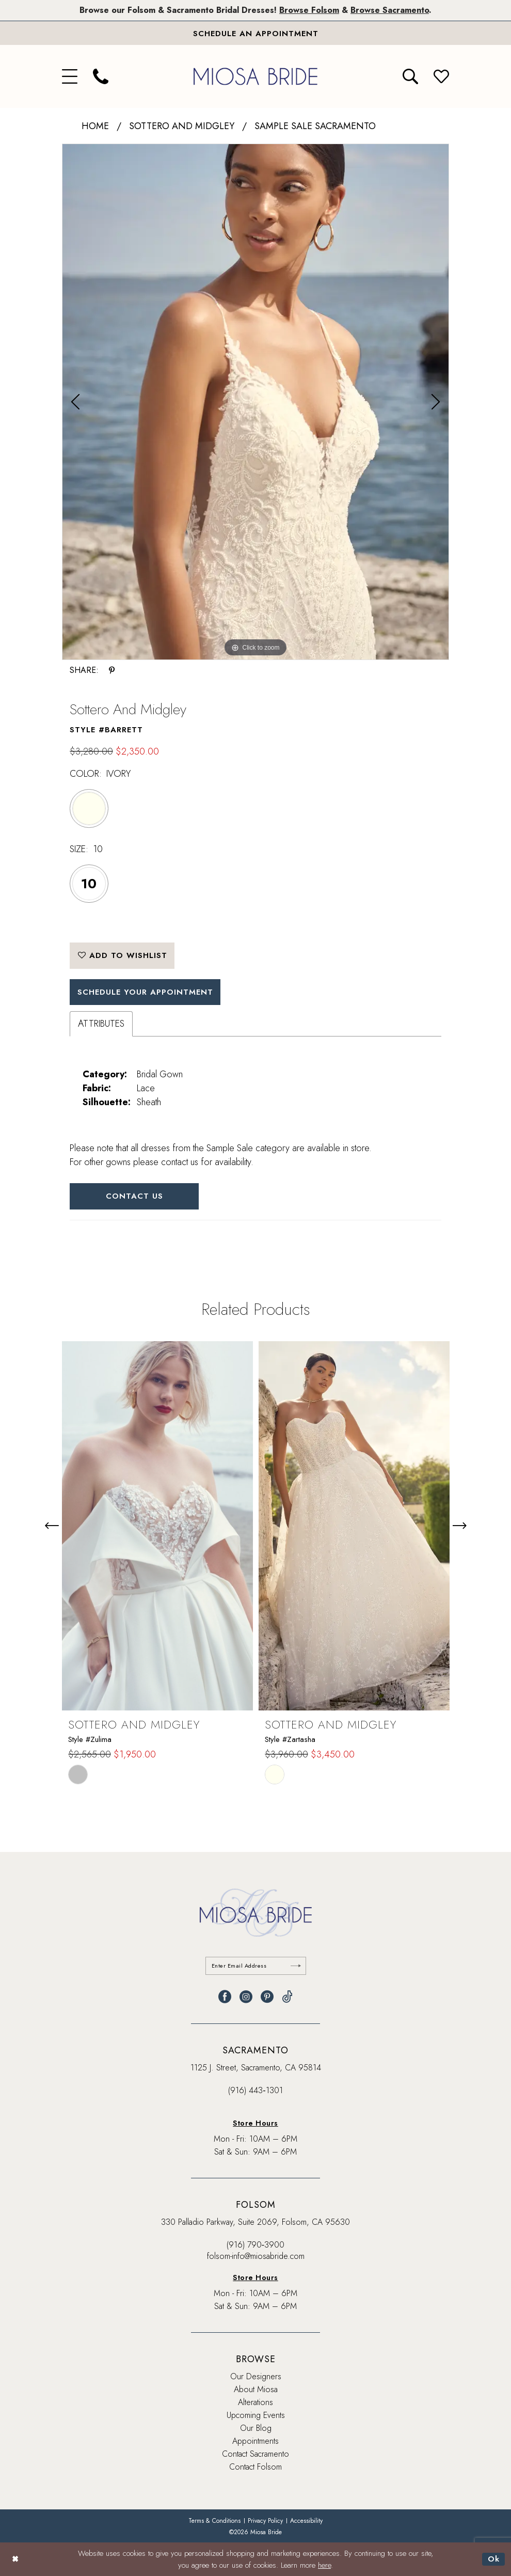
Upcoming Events (256, 2415)
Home (95, 126)
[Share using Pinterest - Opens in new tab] (112, 670)
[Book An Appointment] (255, 33)
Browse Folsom (309, 10)
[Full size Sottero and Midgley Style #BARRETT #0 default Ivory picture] (255, 401)
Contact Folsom (255, 2467)
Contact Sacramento (255, 2454)
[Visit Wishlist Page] (441, 76)
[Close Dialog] (15, 2559)
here (324, 2565)
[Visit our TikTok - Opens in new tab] (287, 1996)
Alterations (255, 2402)
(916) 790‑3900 (255, 2245)
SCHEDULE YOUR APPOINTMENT (145, 992)
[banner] (255, 76)
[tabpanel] (255, 401)
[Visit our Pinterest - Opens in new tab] (267, 1996)
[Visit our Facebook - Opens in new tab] (224, 1996)
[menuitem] (69, 76)
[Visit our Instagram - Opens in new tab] (245, 1996)
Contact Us (134, 1196)
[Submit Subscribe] (295, 1966)
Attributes (101, 1023)
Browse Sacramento (389, 10)
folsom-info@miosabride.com (256, 2256)
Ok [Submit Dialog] (494, 2559)
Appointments (255, 2441)
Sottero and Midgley (181, 126)
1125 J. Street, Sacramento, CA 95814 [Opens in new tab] (255, 2068)
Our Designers (255, 2376)
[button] (69, 76)
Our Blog (256, 2428)
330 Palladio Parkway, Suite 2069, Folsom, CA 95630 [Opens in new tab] (255, 2222)
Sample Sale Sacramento (315, 126)
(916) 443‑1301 (255, 2090)
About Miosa (256, 2389)
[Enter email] (255, 1966)
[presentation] (157, 1526)
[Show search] (410, 76)
